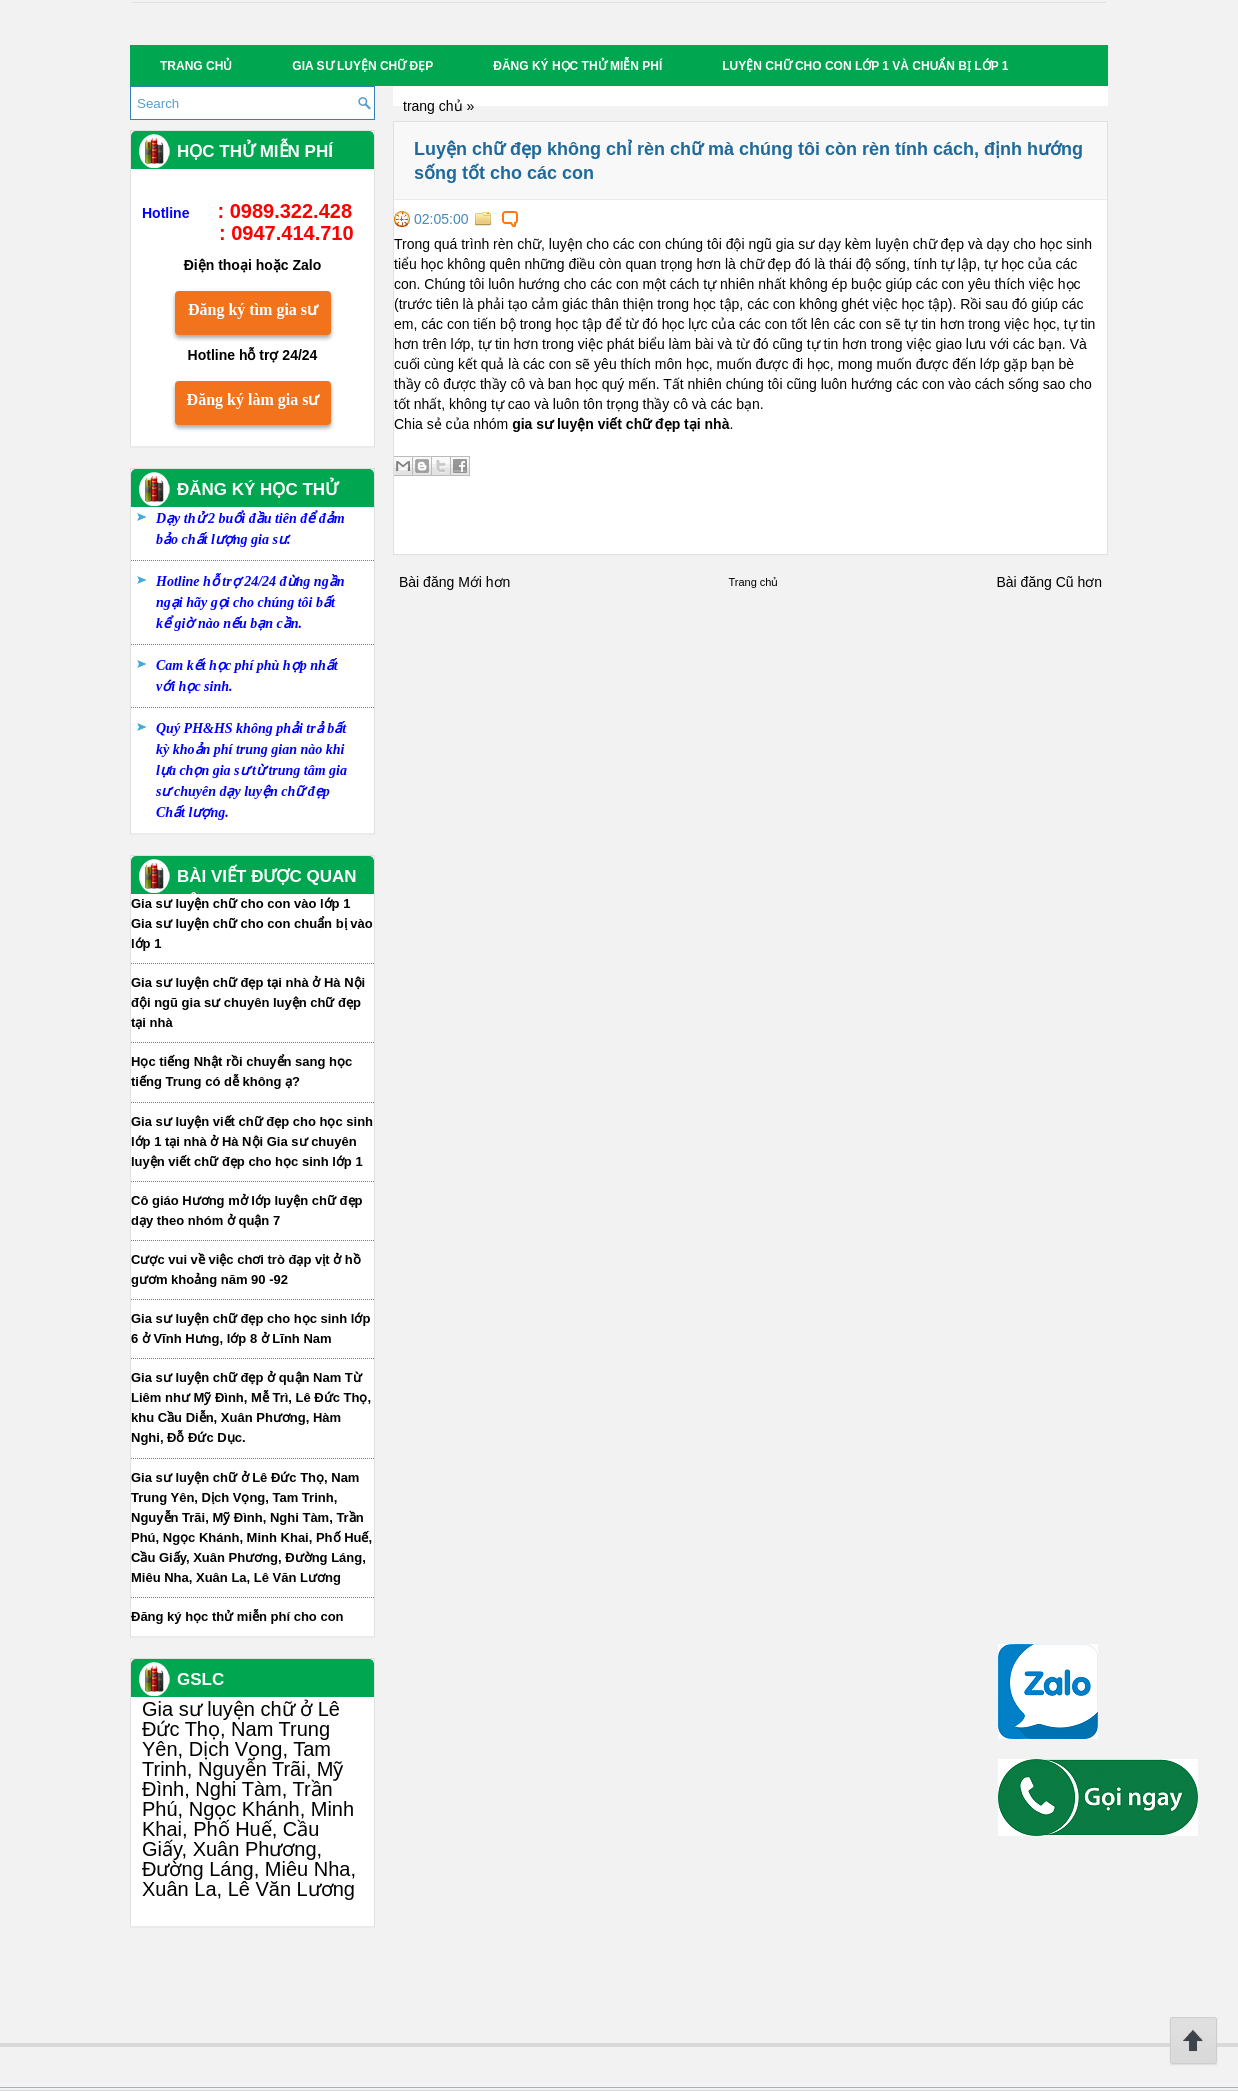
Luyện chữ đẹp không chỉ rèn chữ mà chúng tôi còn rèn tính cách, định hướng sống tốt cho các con (748, 161)
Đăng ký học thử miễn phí (577, 66)
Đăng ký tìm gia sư (253, 309)
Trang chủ (196, 66)
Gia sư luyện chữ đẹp (362, 66)
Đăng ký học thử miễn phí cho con (237, 1616)
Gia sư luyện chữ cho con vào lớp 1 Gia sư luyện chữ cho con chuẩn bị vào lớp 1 (252, 923)
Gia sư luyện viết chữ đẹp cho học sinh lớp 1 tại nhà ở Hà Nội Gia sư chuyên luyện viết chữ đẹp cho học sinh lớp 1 (252, 1141)
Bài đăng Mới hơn (454, 582)
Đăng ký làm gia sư (253, 399)
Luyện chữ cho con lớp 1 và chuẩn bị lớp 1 (865, 66)
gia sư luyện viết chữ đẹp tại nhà (620, 424)
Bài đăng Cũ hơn (1049, 582)
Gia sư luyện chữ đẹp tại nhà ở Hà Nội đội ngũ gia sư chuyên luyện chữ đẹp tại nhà (248, 1002)
